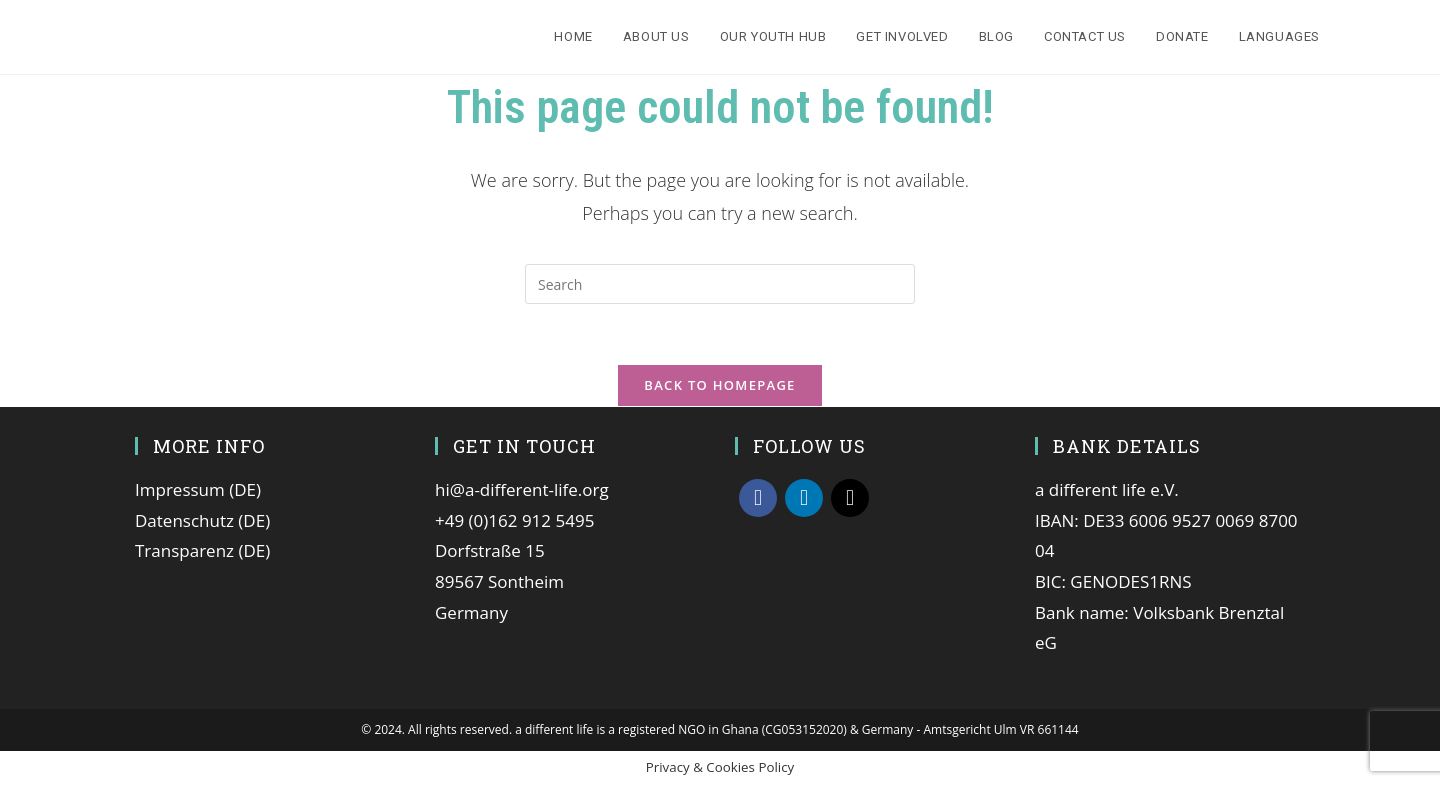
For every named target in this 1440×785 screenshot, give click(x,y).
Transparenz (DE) (202, 550)
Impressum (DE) (198, 489)
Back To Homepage (719, 385)
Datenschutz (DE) (202, 520)
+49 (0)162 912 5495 (514, 520)
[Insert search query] (720, 284)
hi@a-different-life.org (522, 489)
